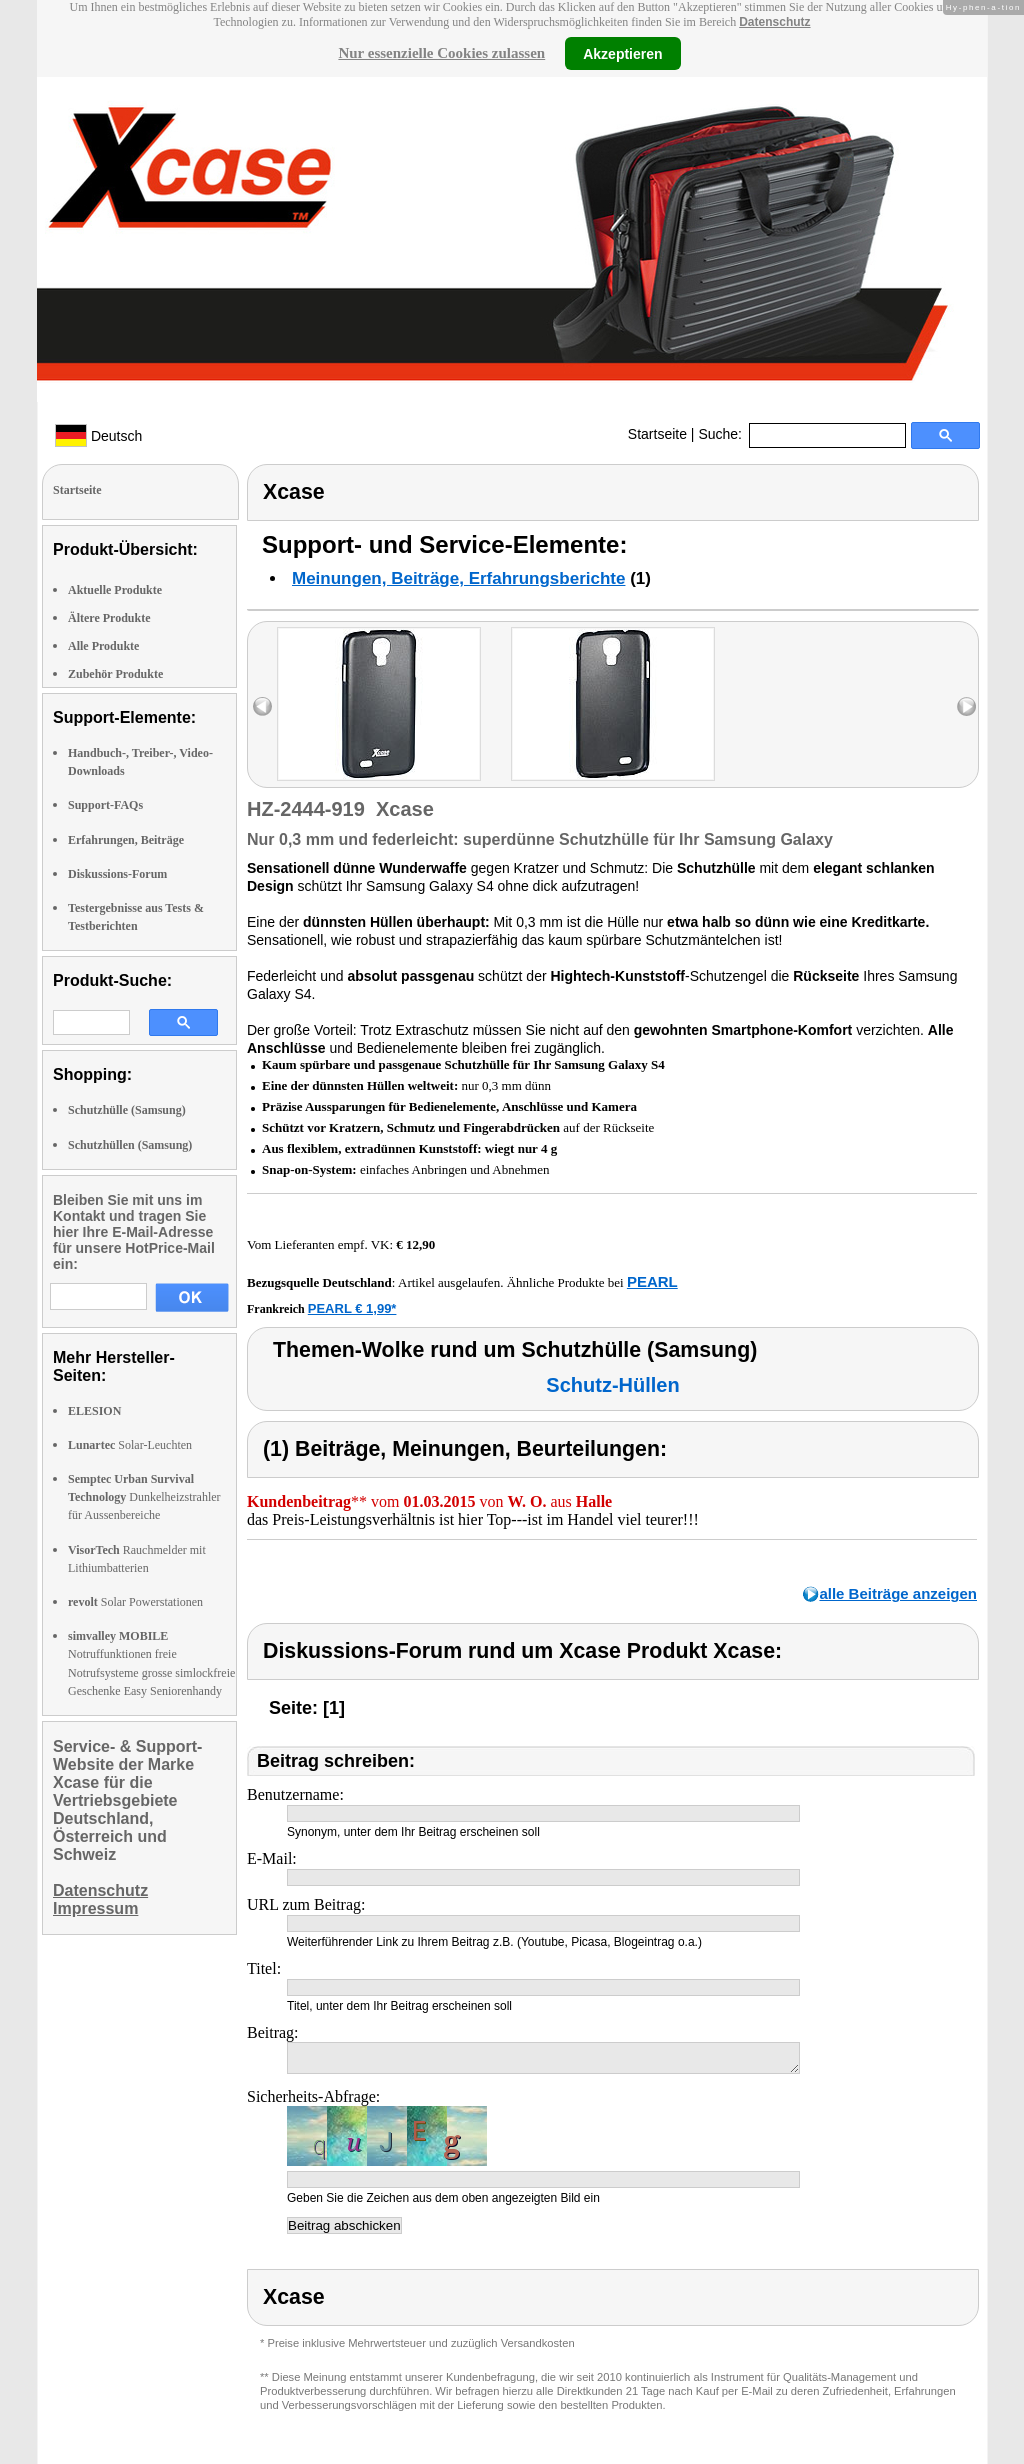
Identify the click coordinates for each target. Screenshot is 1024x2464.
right (966, 706)
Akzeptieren (622, 53)
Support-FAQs (105, 805)
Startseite (657, 434)
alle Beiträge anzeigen (898, 1593)
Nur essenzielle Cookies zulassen (441, 53)
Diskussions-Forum (117, 874)
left (262, 706)
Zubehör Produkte (115, 674)
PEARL (652, 1281)
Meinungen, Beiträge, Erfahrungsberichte (458, 578)
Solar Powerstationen (135, 1602)
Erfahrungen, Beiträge (126, 840)
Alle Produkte (103, 646)
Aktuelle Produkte (115, 590)
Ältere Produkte (109, 618)
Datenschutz (774, 22)
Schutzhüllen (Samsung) (130, 1145)
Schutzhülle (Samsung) (127, 1110)
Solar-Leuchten (130, 1445)
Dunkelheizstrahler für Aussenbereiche (144, 1497)
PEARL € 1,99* (352, 1308)
